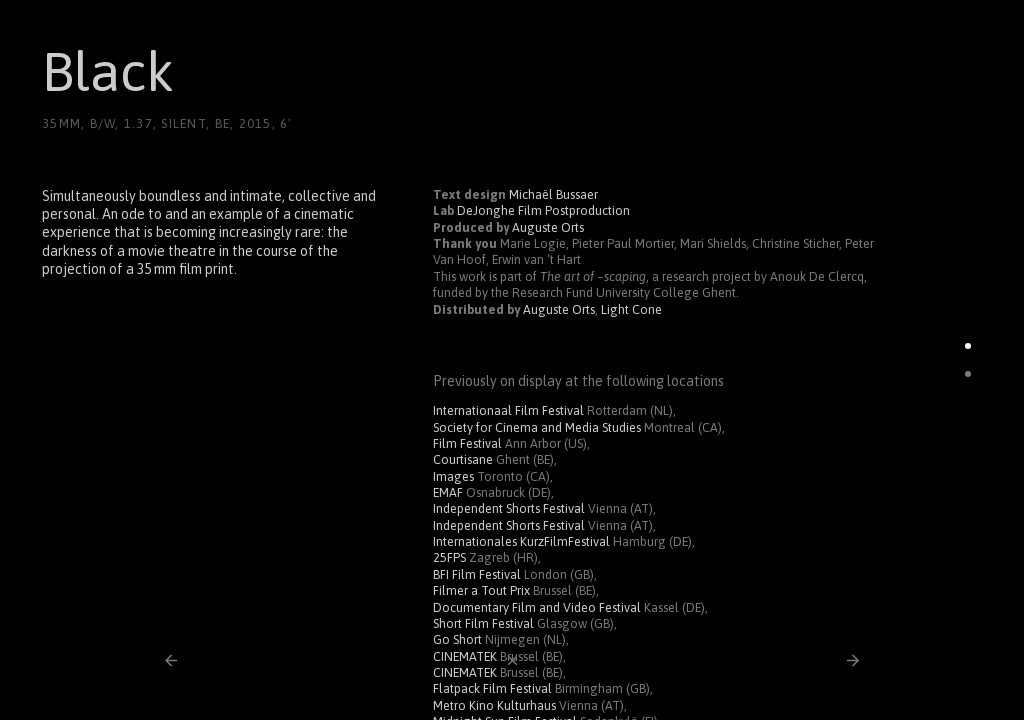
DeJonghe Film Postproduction (543, 210)
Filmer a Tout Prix (481, 590)
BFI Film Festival (477, 574)
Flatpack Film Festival (492, 688)
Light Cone (631, 309)
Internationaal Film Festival (508, 410)
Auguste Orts (548, 227)
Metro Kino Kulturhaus (494, 705)
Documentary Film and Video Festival (537, 607)
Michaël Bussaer (553, 194)
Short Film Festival (483, 623)
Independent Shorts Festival (509, 508)
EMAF (448, 492)
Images (453, 476)
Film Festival (467, 443)
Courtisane (463, 459)
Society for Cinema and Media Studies (537, 427)
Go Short (457, 639)
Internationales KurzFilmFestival (521, 541)
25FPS (449, 557)
